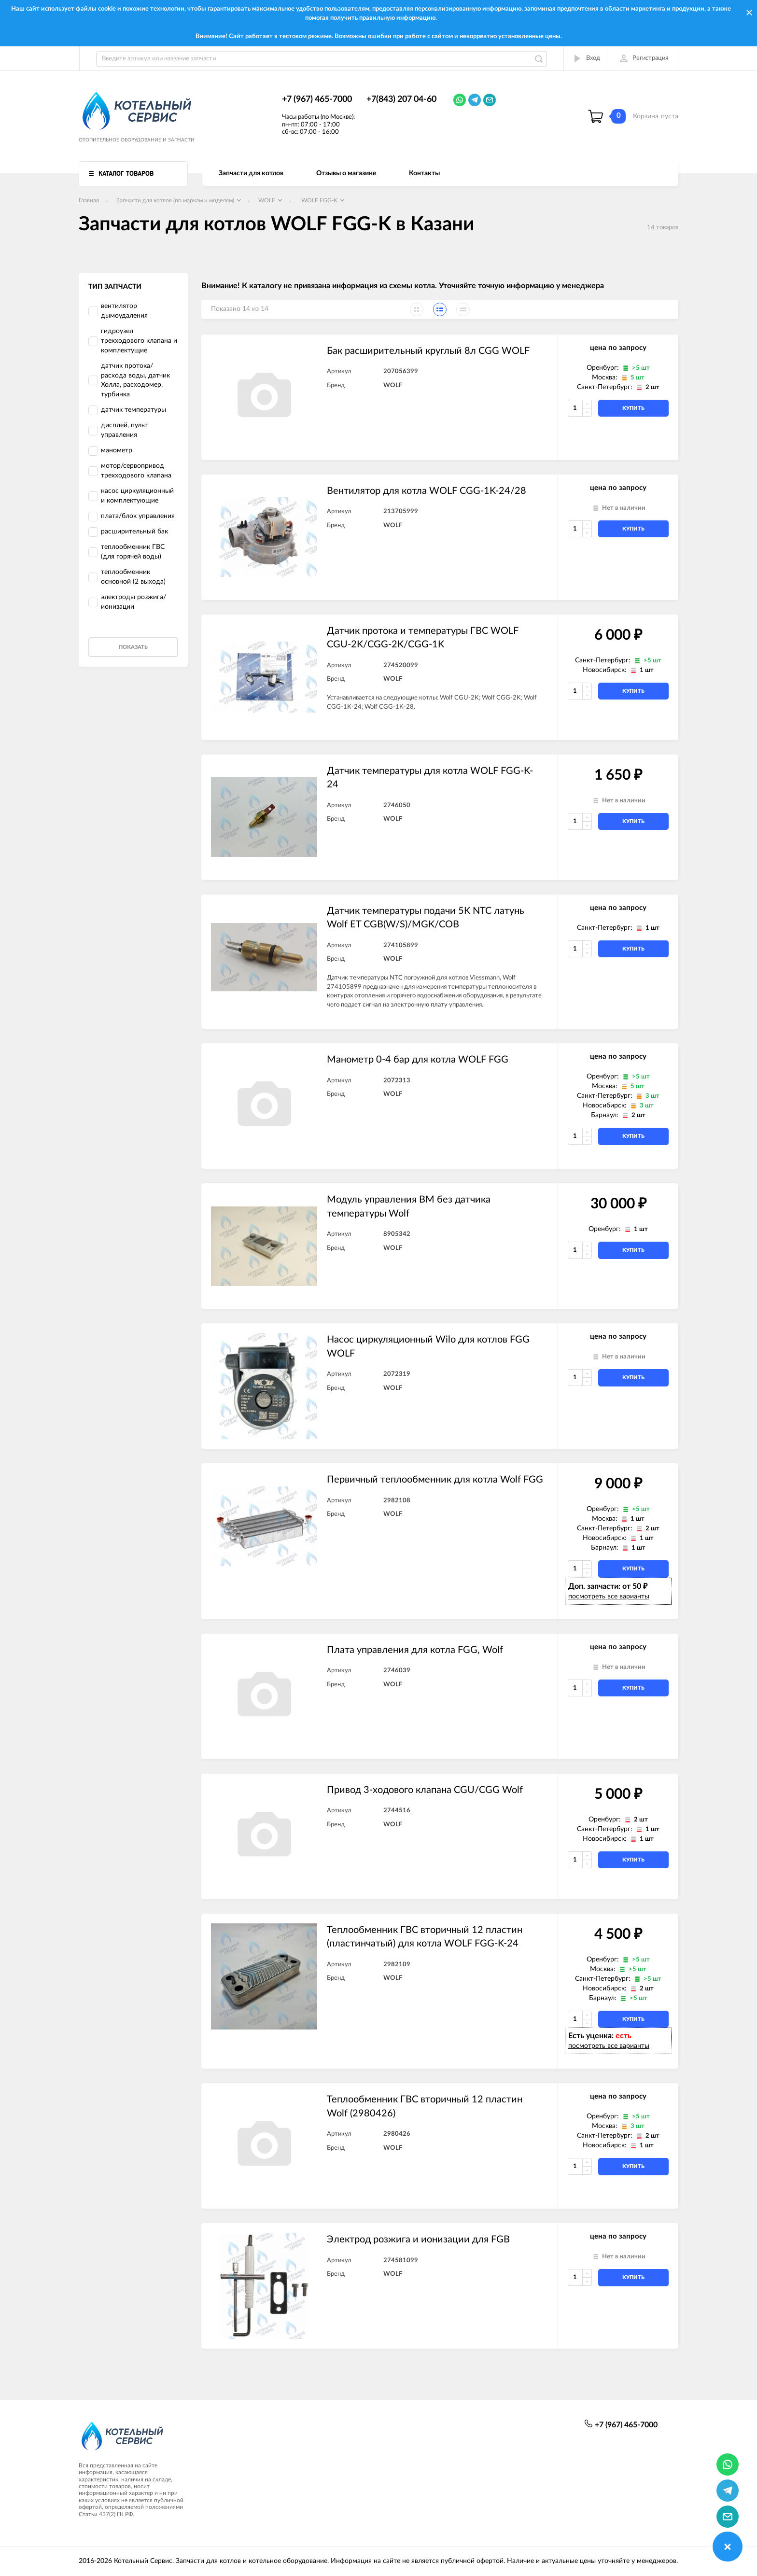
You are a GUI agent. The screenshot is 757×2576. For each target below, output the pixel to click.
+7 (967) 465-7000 (317, 99)
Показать (133, 647)
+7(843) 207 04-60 (401, 99)
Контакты (424, 173)
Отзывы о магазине (346, 173)
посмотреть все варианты (608, 1596)
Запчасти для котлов (251, 173)
